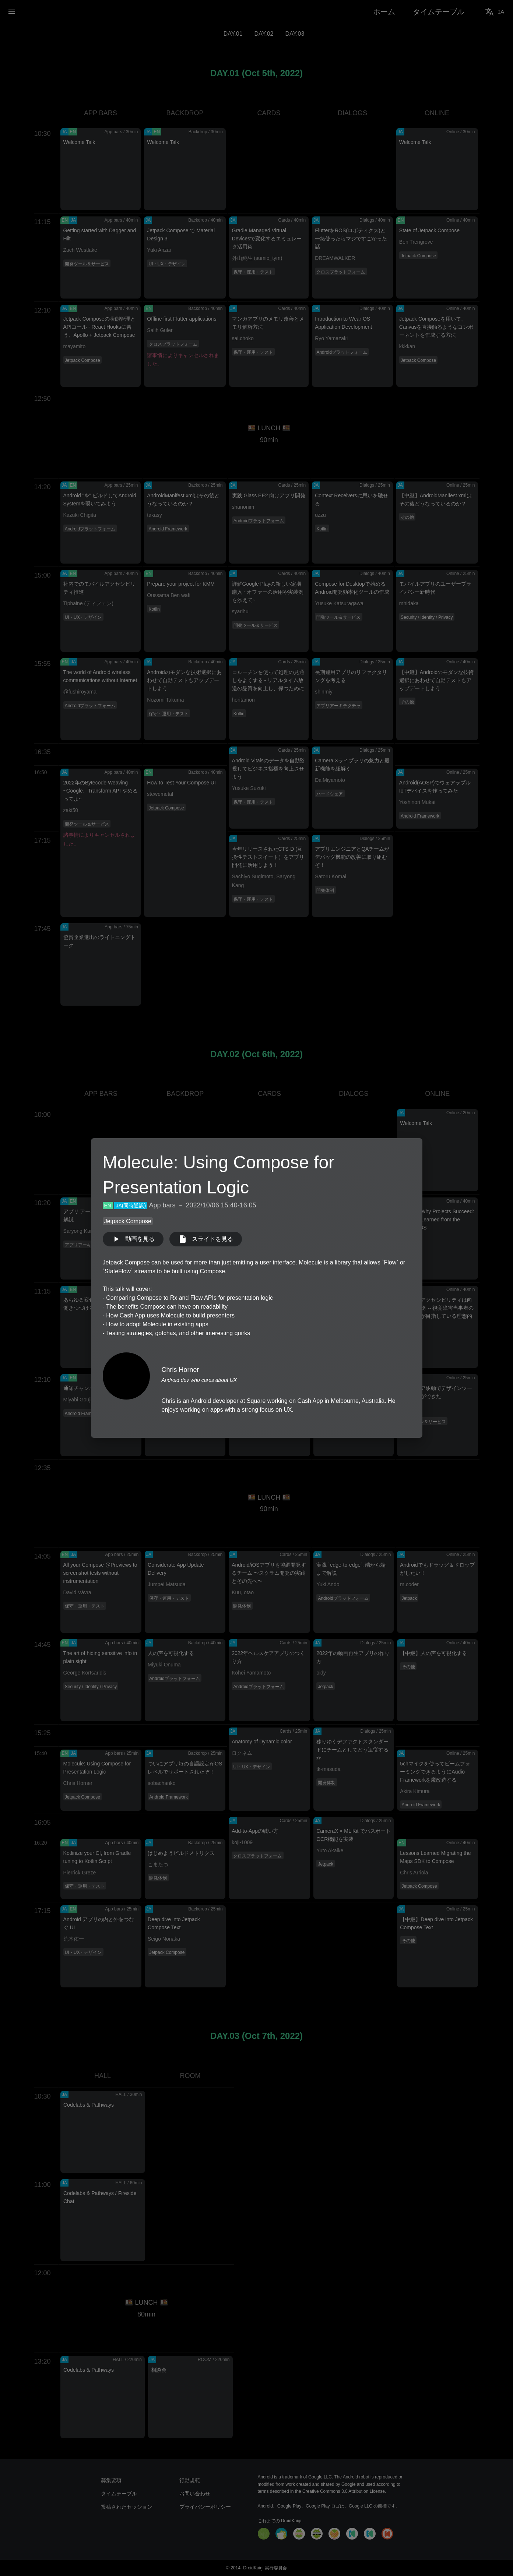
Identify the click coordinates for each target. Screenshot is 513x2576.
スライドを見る (205, 1239)
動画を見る (133, 1239)
